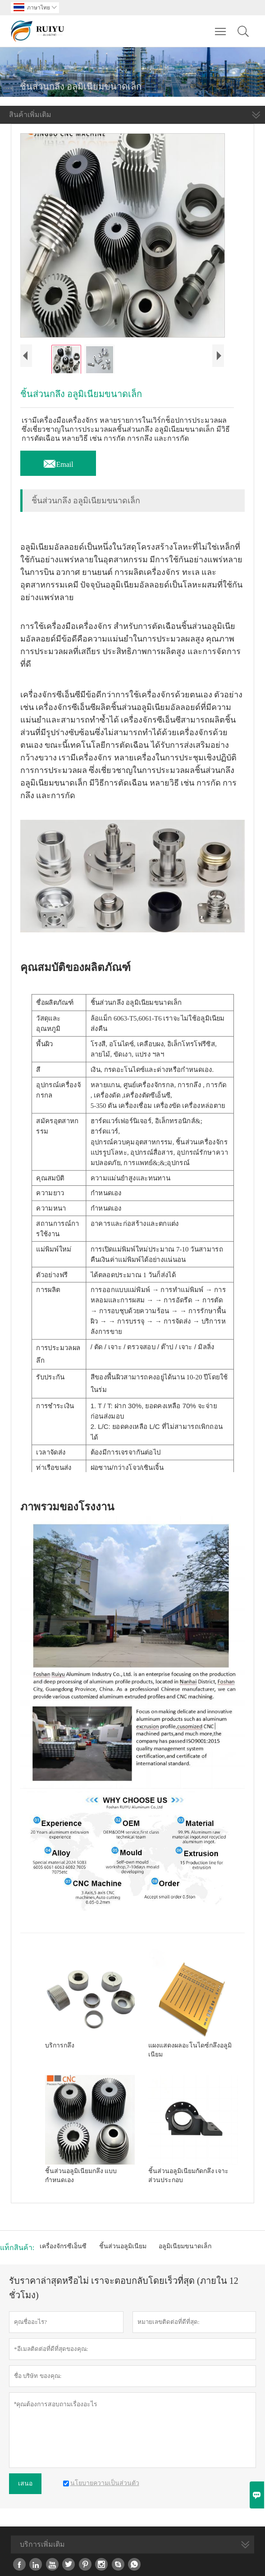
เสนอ (25, 2483)
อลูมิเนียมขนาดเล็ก (185, 2246)
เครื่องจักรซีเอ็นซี (63, 2246)
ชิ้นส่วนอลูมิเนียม (122, 2246)
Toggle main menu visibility (221, 26)
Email (58, 462)
